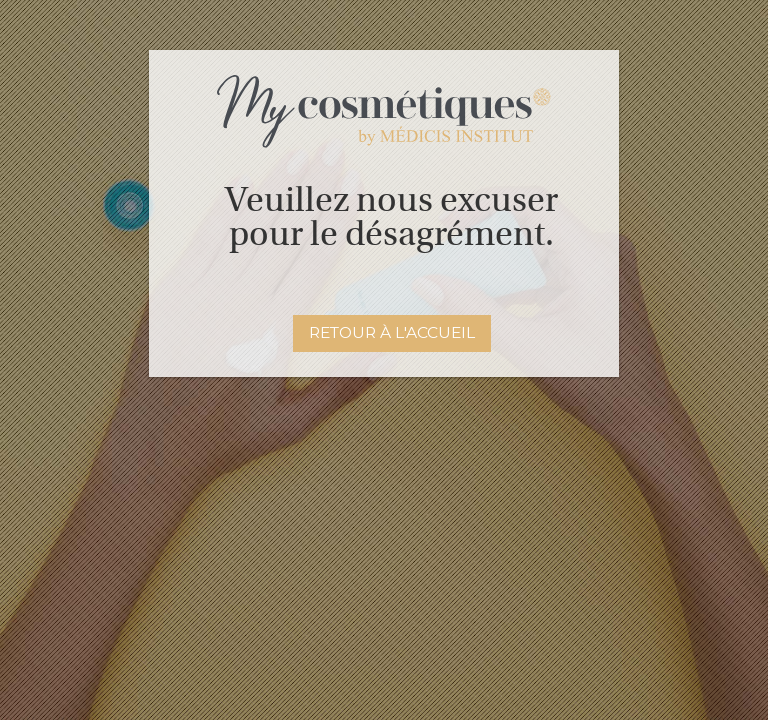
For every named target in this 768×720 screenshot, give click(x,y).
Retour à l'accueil (392, 332)
